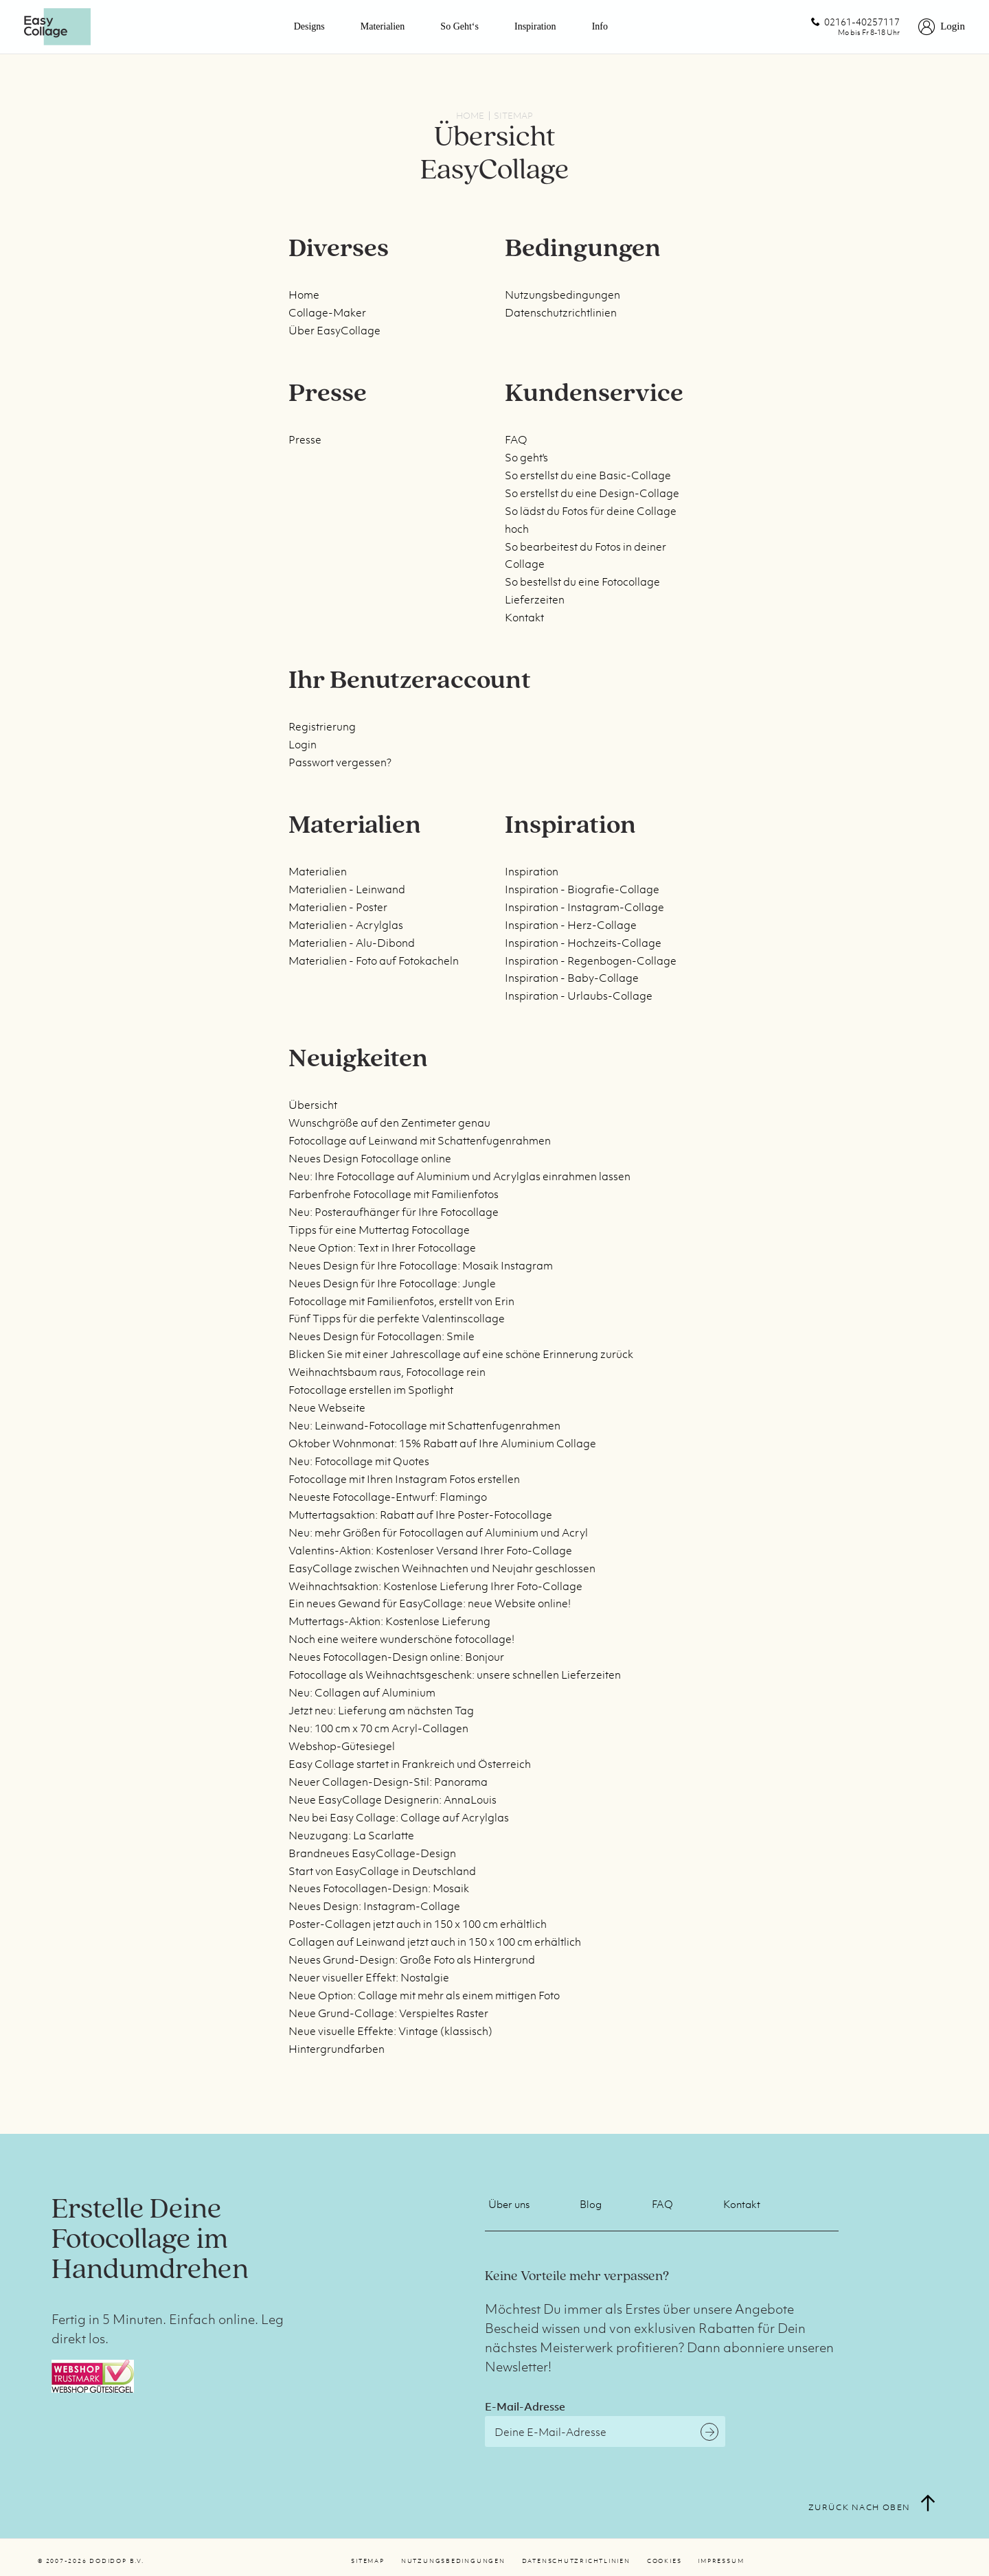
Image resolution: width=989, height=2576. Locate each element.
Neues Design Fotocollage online (369, 1158)
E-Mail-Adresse (525, 2406)
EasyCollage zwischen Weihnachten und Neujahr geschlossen (441, 1568)
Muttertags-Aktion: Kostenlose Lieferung (389, 1621)
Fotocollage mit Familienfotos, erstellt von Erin (401, 1301)
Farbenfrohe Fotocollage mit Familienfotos (393, 1194)
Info (600, 26)
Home (303, 294)
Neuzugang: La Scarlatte (351, 1835)
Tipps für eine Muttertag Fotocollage (379, 1230)
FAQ (516, 439)
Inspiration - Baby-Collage (572, 978)
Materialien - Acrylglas (345, 925)
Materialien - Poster (337, 907)
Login (302, 744)
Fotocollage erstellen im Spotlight (370, 1389)
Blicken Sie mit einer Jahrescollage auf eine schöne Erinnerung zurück (460, 1354)
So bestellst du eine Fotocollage (582, 581)
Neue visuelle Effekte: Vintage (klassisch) (390, 2031)
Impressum (721, 2561)
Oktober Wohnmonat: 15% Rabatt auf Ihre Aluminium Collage (442, 1443)
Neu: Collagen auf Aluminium (361, 1692)
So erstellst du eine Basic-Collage (588, 475)
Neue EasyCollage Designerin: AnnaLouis (392, 1799)
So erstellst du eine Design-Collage (592, 493)
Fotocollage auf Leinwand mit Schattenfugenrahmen (419, 1140)
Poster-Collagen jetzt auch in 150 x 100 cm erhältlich (417, 1924)
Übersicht (312, 1105)
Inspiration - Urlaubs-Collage (578, 995)
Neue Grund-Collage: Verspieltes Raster (388, 2013)
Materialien (383, 26)
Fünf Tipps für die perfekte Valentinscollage (396, 1318)
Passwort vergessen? (339, 762)
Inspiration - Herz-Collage (571, 925)
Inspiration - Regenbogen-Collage (591, 960)
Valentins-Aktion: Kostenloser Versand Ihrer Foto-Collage (430, 1550)
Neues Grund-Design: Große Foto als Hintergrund (411, 1959)
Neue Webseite (326, 1407)
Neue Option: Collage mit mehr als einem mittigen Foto (424, 1995)
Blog (591, 2204)
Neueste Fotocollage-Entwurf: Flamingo (387, 1497)
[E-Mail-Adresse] (605, 2431)
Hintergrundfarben (336, 2049)
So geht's (526, 457)
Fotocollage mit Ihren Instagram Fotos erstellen (404, 1479)
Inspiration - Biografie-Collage (582, 889)
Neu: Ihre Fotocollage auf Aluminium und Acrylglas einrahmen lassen (459, 1176)
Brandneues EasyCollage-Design (372, 1853)
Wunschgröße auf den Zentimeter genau (389, 1122)
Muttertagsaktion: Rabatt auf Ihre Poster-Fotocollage (420, 1514)
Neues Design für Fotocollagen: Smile (381, 1336)
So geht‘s (459, 26)
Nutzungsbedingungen (562, 294)
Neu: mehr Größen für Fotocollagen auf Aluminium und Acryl (438, 1532)
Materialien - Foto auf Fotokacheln (373, 960)
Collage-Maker (327, 312)
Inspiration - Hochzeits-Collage (583, 943)
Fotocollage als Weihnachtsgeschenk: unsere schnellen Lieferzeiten (454, 1674)
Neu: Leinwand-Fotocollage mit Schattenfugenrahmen (424, 1425)
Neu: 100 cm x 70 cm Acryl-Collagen (378, 1728)
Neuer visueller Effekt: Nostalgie (368, 1977)
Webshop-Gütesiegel (341, 1746)
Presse (304, 439)
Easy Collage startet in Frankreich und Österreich (409, 1764)
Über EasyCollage (334, 330)
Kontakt (524, 617)
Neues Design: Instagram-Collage (374, 1906)
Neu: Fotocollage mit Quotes (358, 1461)
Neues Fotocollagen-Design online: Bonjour (396, 1657)
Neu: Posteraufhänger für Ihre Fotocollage (393, 1212)
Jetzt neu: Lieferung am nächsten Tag (381, 1710)
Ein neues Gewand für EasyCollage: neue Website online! (429, 1603)
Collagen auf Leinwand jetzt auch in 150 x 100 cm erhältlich (434, 1941)
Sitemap (367, 2561)
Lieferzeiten (535, 599)
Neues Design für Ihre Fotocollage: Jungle (392, 1283)
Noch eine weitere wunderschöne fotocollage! (401, 1639)
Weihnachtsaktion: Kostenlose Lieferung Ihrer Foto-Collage (435, 1586)
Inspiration (535, 26)
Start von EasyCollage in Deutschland (382, 1871)
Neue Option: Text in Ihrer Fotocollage (382, 1247)
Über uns (509, 2204)
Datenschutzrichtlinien (561, 312)
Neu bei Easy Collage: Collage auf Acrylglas (398, 1817)
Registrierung (322, 726)
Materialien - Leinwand (346, 889)
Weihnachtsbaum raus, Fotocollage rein (387, 1372)
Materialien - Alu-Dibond (351, 943)
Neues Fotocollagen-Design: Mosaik (378, 1888)
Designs (309, 26)
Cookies (664, 2561)
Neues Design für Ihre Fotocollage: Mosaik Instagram (420, 1265)
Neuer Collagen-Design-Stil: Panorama (388, 1782)
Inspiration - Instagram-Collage (584, 907)
